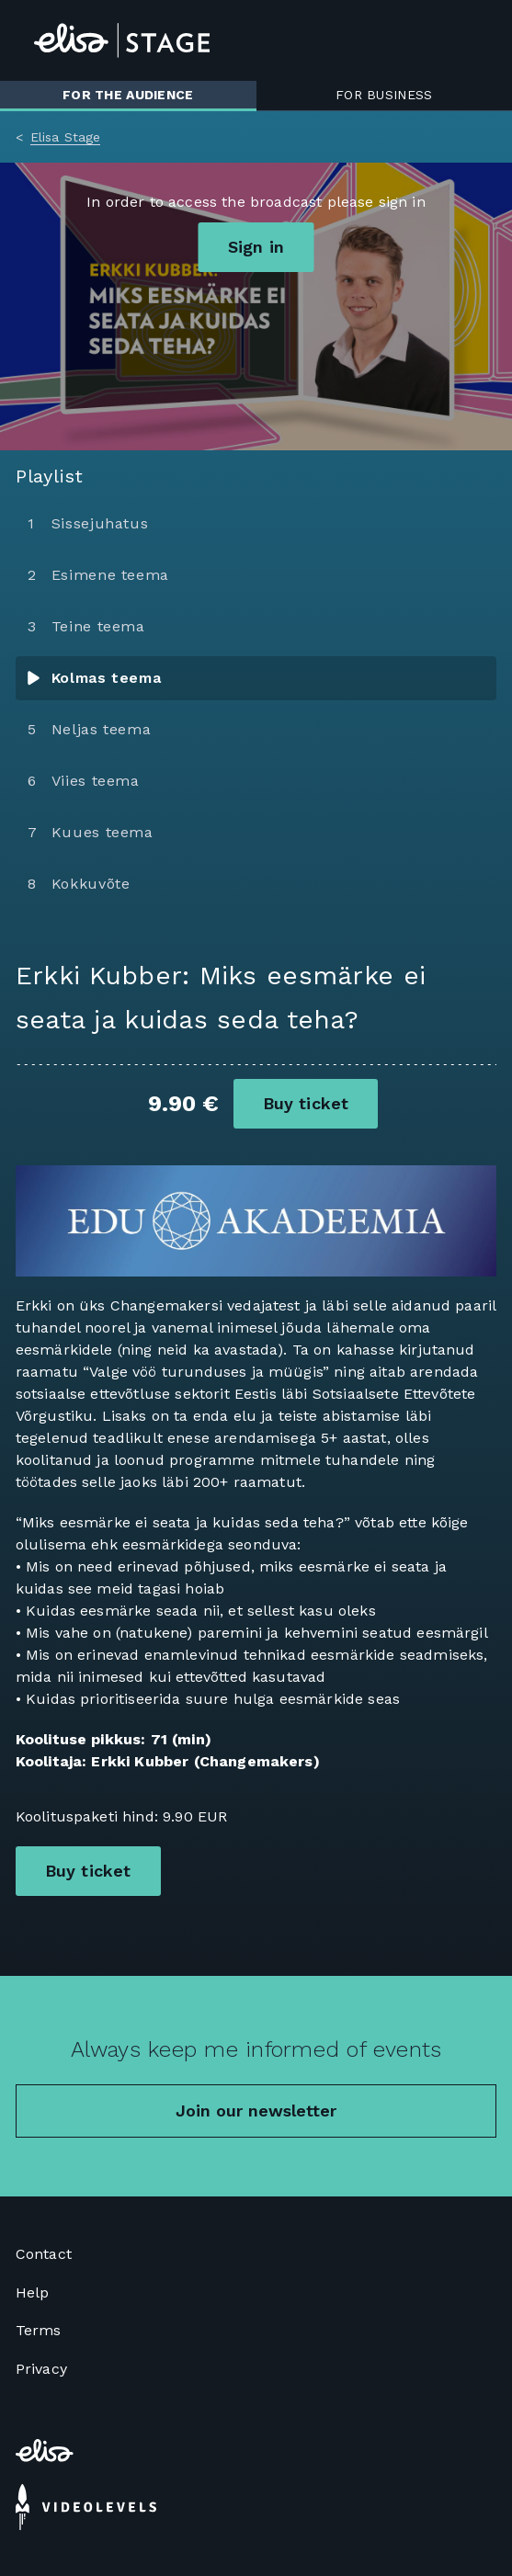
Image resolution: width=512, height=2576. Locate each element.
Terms (39, 2330)
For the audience (128, 94)
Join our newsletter (256, 2110)
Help (33, 2292)
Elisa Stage (65, 137)
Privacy (41, 2368)
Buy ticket (306, 1103)
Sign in (256, 246)
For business (384, 94)
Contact (44, 2254)
